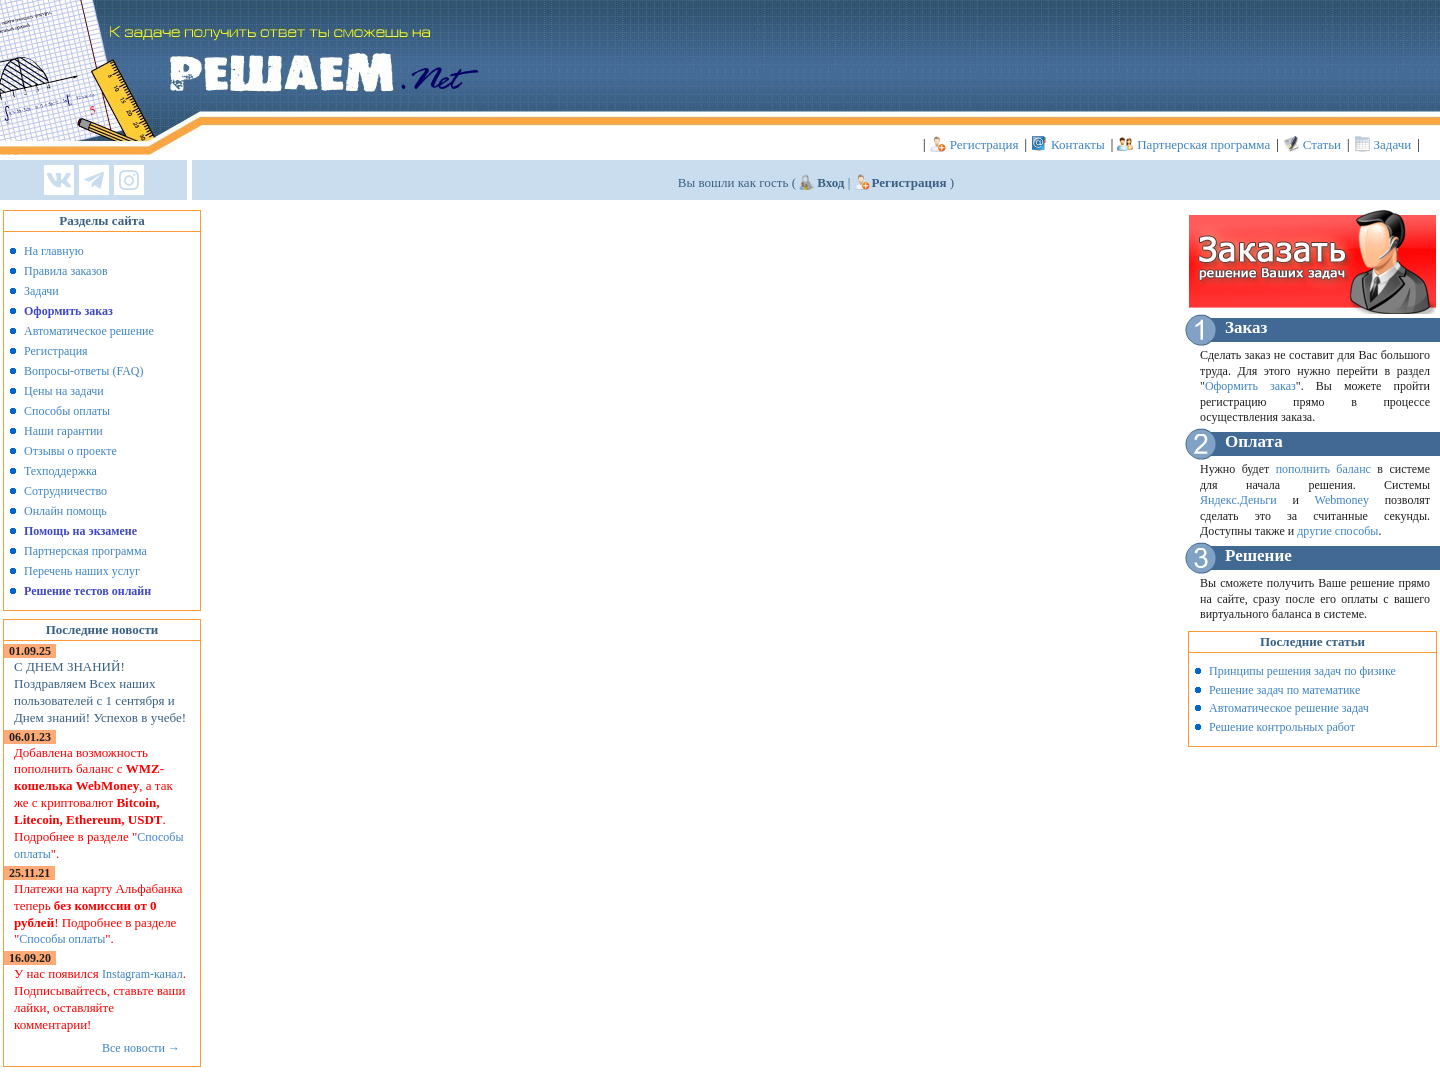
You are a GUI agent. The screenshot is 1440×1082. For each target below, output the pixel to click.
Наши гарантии (63, 431)
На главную (54, 251)
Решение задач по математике (1284, 690)
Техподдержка (60, 471)
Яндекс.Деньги (1238, 500)
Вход (830, 182)
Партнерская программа (1203, 144)
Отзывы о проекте (70, 451)
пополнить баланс (1323, 469)
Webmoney (1342, 500)
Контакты (1078, 144)
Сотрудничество (65, 491)
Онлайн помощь (65, 511)
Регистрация (984, 144)
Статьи (1322, 144)
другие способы (1337, 531)
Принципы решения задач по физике (1302, 671)
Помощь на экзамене (80, 531)
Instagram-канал (142, 974)
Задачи (1393, 144)
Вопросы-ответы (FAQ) (84, 371)
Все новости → (141, 1048)
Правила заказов (66, 271)
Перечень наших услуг (82, 571)
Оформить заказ (68, 311)
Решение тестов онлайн (87, 591)
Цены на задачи (64, 391)
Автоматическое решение (89, 331)
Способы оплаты (67, 411)
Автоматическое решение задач (1289, 708)
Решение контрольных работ (1282, 727)
